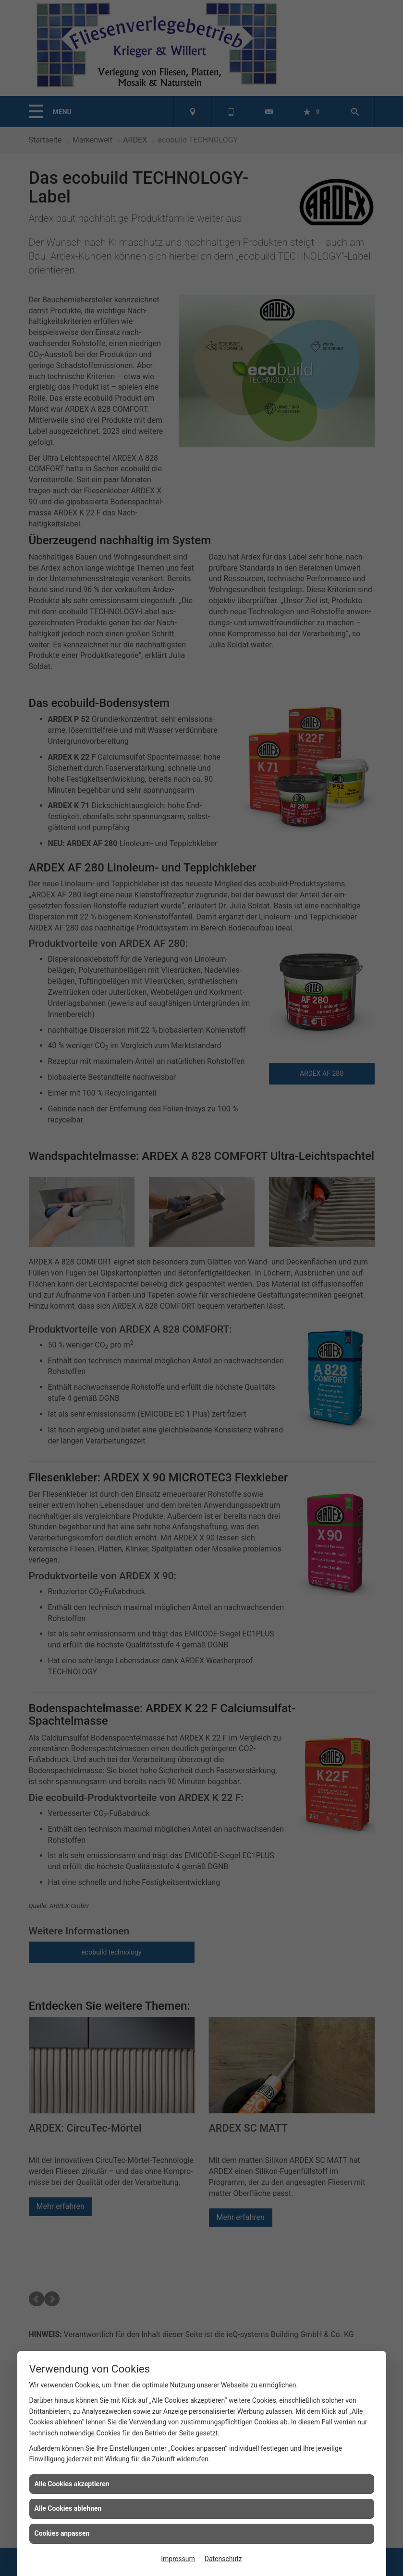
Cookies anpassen (62, 2533)
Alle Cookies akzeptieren (72, 2484)
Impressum (178, 2559)
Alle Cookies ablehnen (68, 2508)
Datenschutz (223, 2559)
